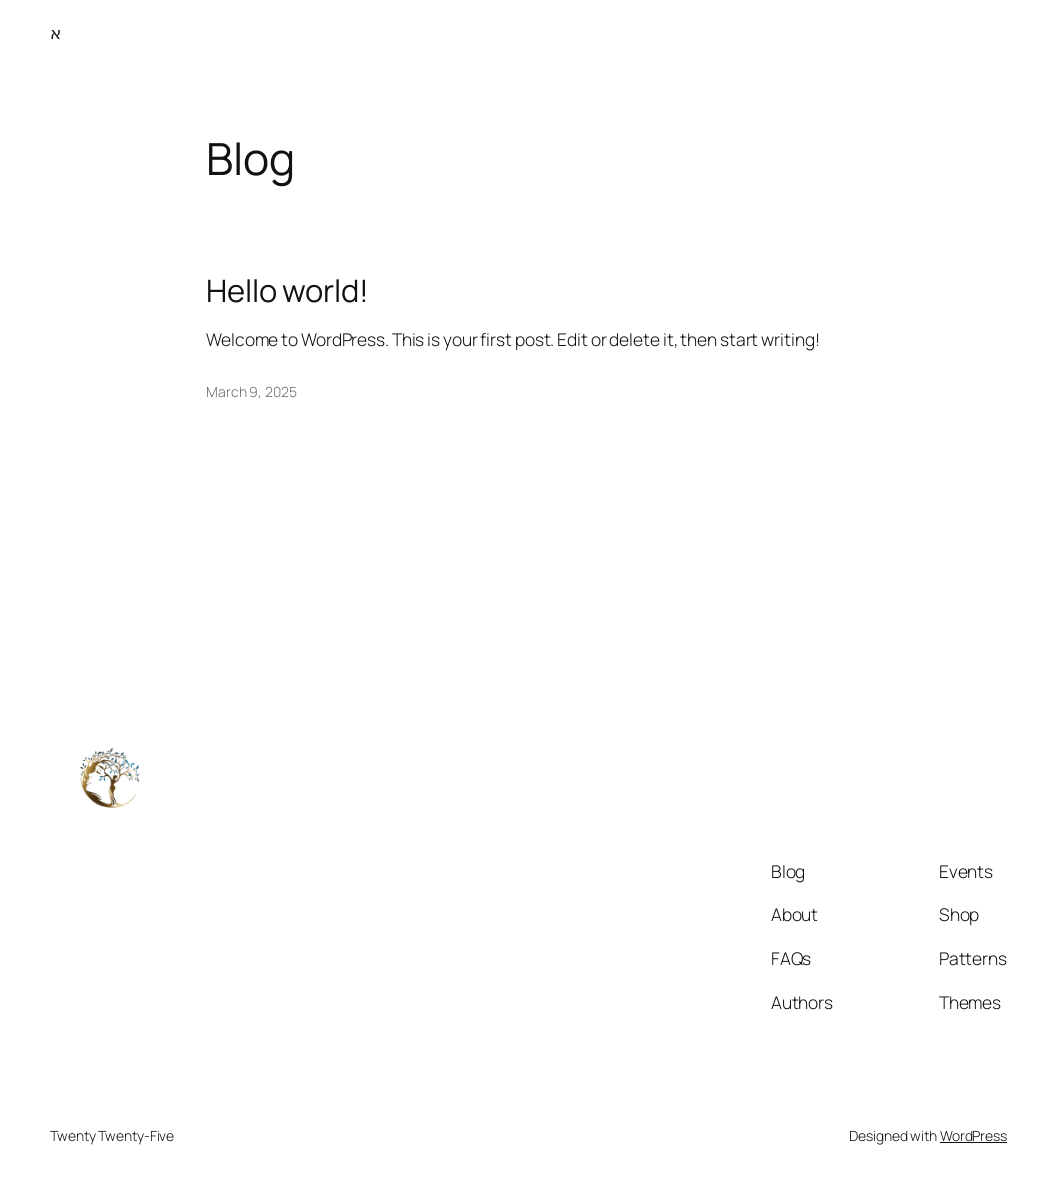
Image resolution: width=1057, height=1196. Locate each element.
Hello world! (287, 290)
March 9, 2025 (251, 391)
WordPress (973, 1135)
